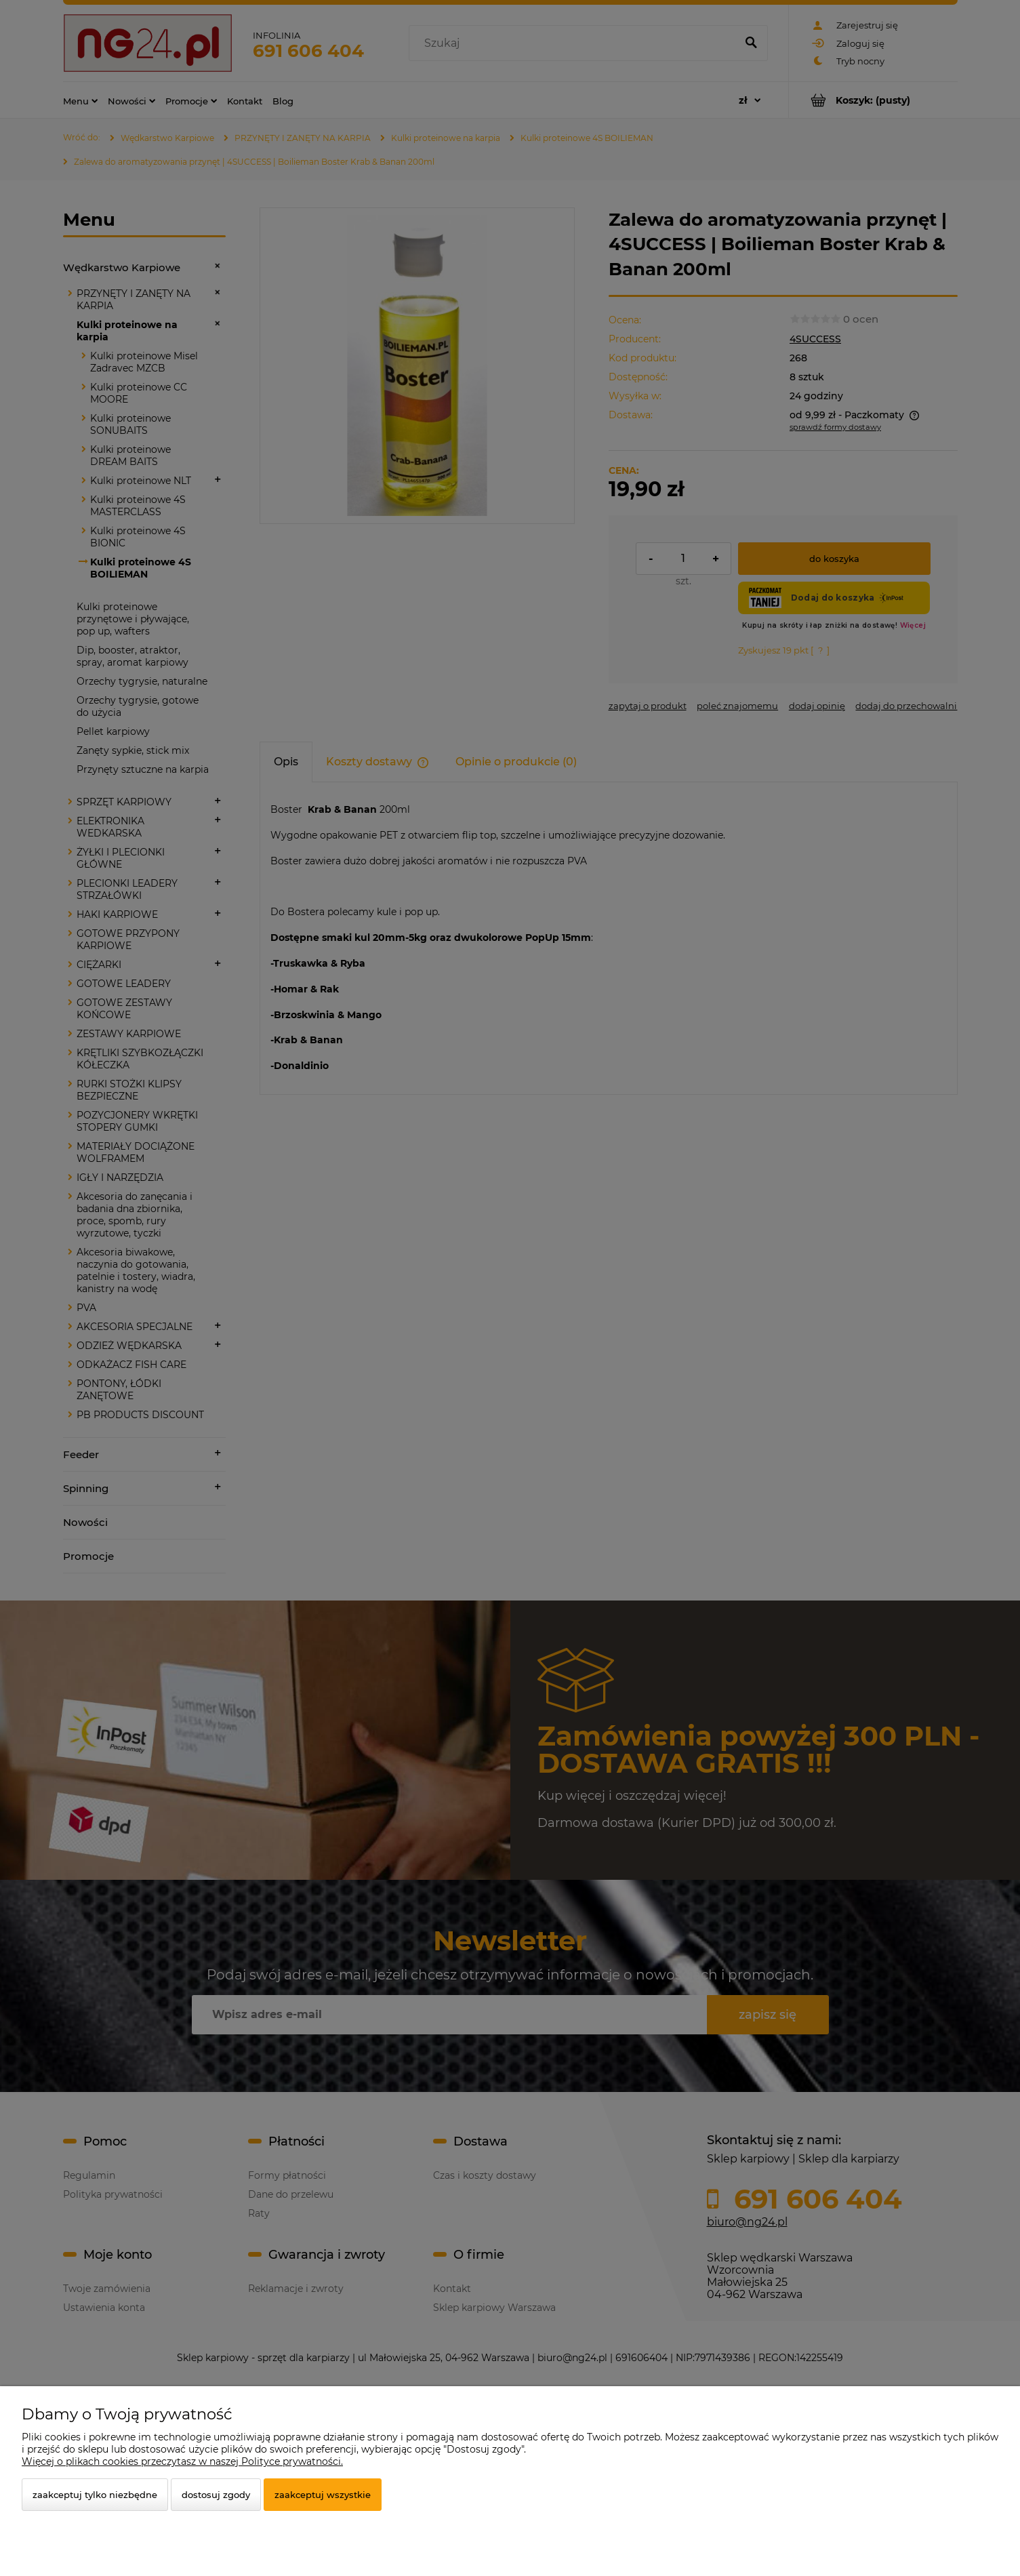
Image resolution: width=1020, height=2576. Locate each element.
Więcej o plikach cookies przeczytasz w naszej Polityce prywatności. (182, 2461)
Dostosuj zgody (216, 2494)
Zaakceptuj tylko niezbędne (95, 2494)
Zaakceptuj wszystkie (322, 2494)
